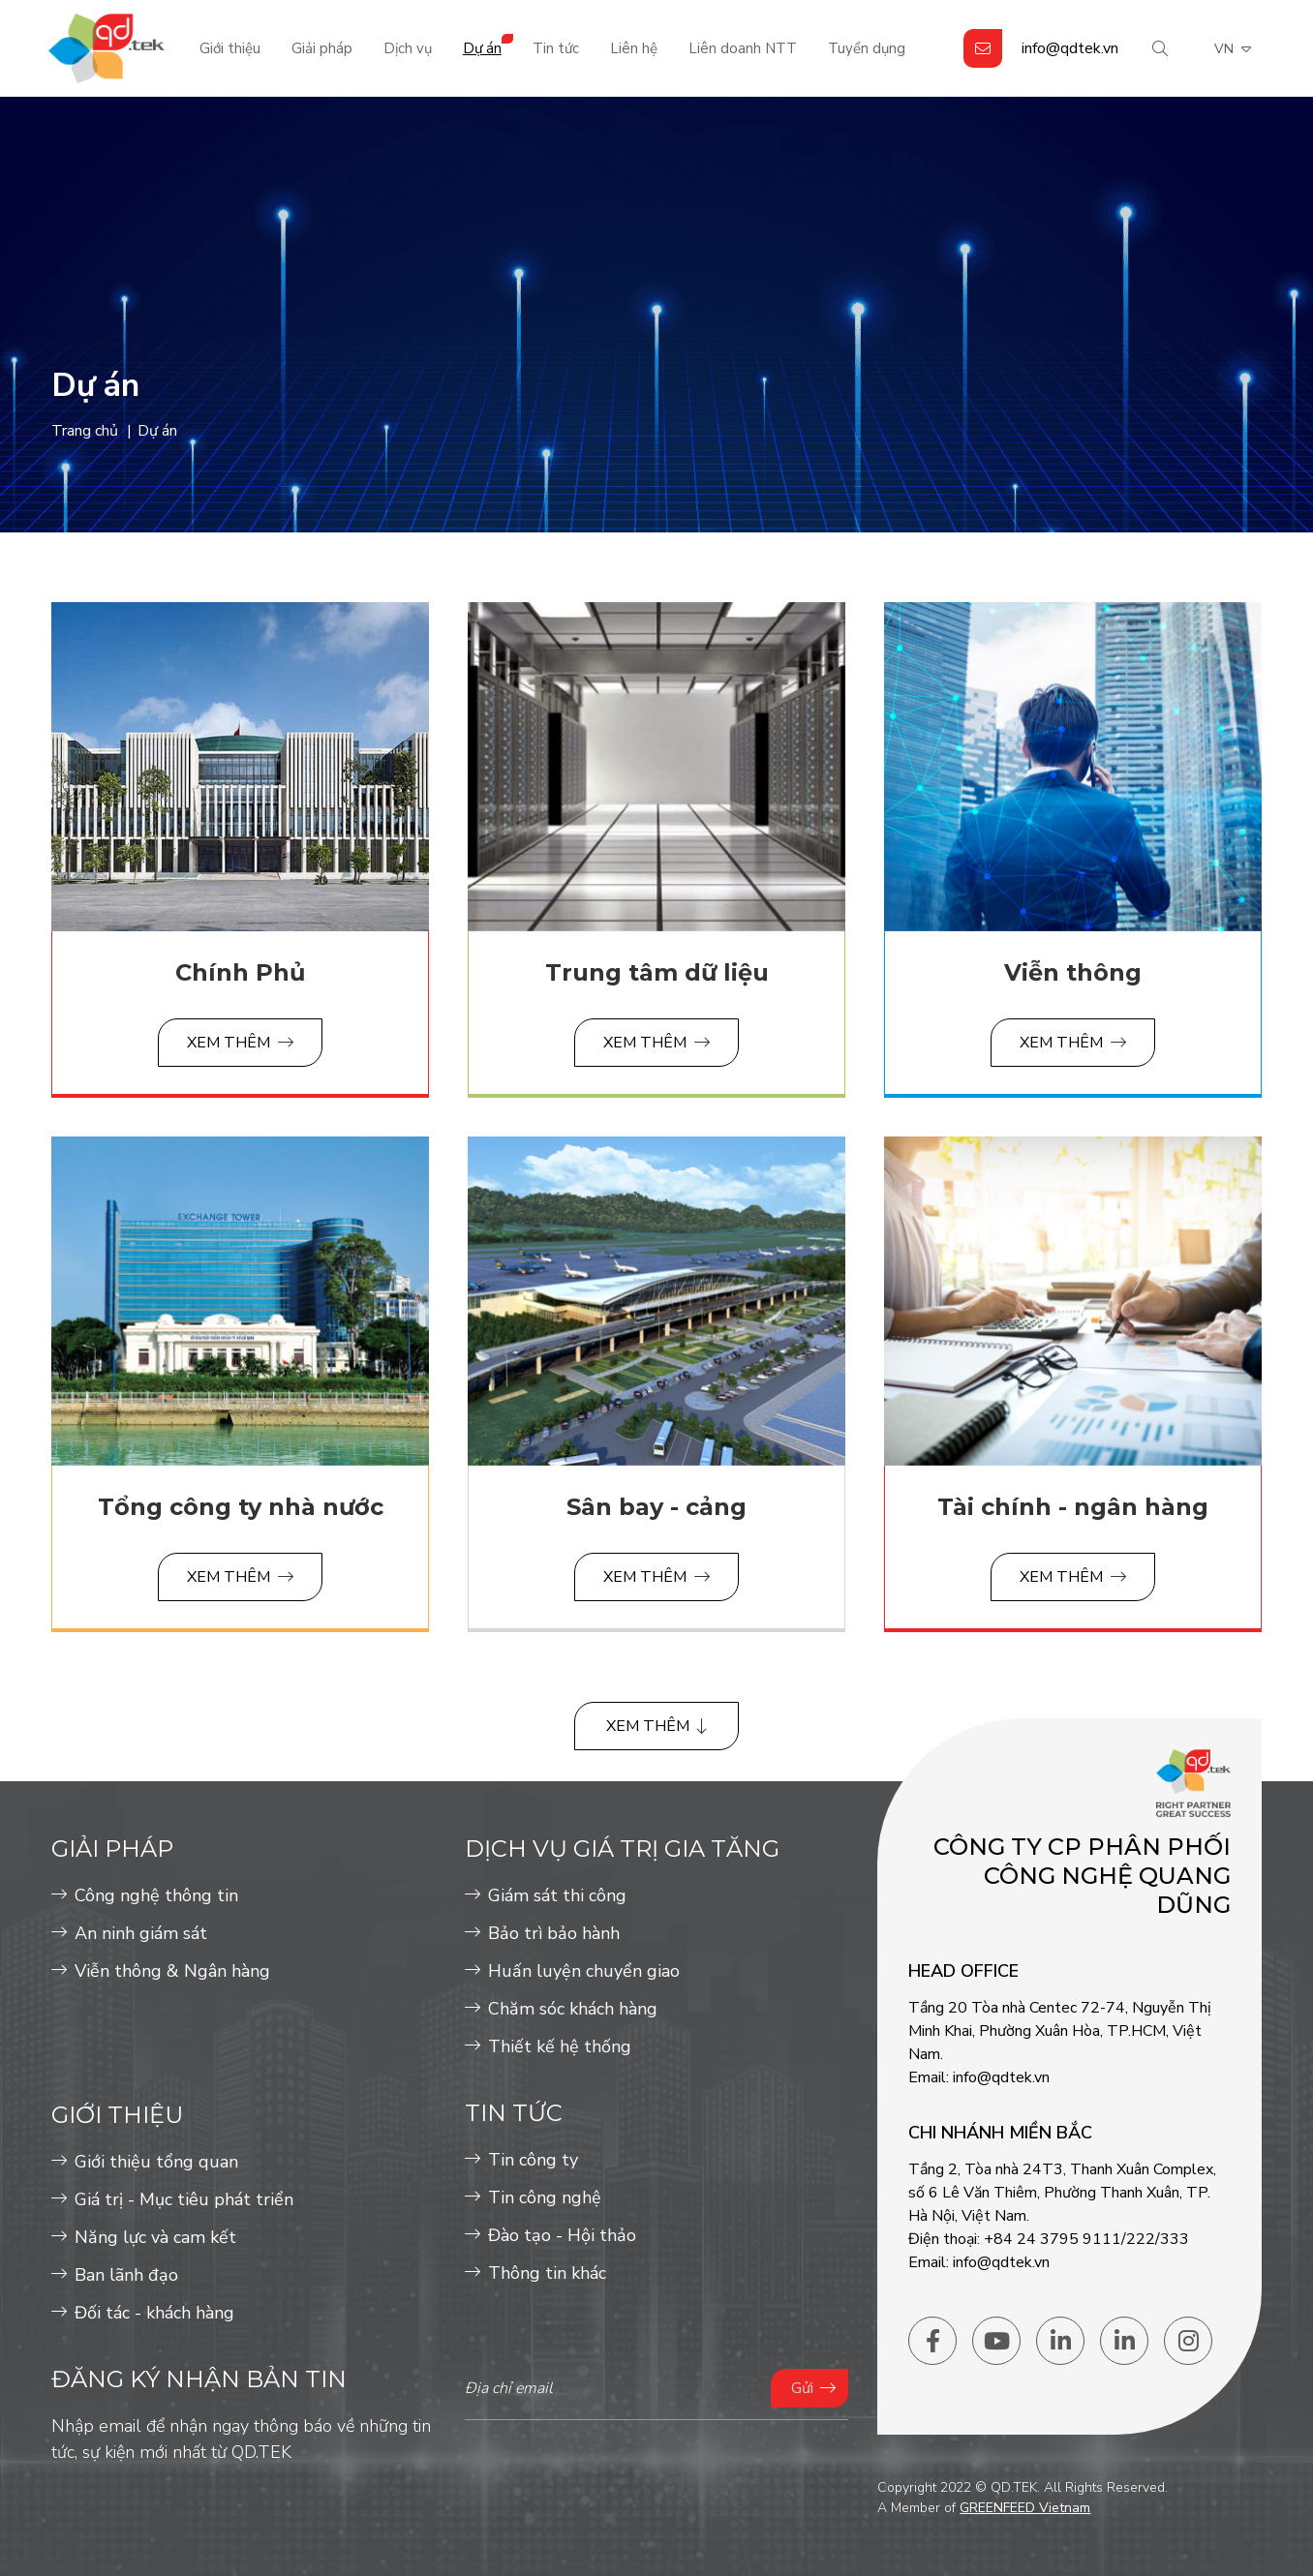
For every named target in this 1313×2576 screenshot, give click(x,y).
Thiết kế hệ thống (559, 2046)
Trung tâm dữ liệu (657, 972)
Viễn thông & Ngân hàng (172, 1971)
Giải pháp (321, 48)
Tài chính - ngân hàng (1072, 1507)
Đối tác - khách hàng (154, 2312)
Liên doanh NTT (742, 48)
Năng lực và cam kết (155, 2237)
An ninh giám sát (141, 1933)
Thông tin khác (547, 2273)
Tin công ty (533, 2159)
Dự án (482, 48)
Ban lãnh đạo (126, 2275)
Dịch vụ (407, 48)
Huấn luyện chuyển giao (584, 1971)
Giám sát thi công (557, 1895)
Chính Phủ (240, 972)
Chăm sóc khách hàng (572, 2008)
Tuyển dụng (866, 48)
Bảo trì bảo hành (554, 1933)
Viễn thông (1073, 972)
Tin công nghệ (544, 2197)
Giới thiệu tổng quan (156, 2161)
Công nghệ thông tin (156, 1895)
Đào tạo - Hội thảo (562, 2235)
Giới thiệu (229, 48)
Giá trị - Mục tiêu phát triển (184, 2199)
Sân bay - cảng (656, 1507)
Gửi (802, 2388)
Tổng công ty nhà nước (240, 1507)
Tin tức (556, 48)
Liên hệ (633, 48)
